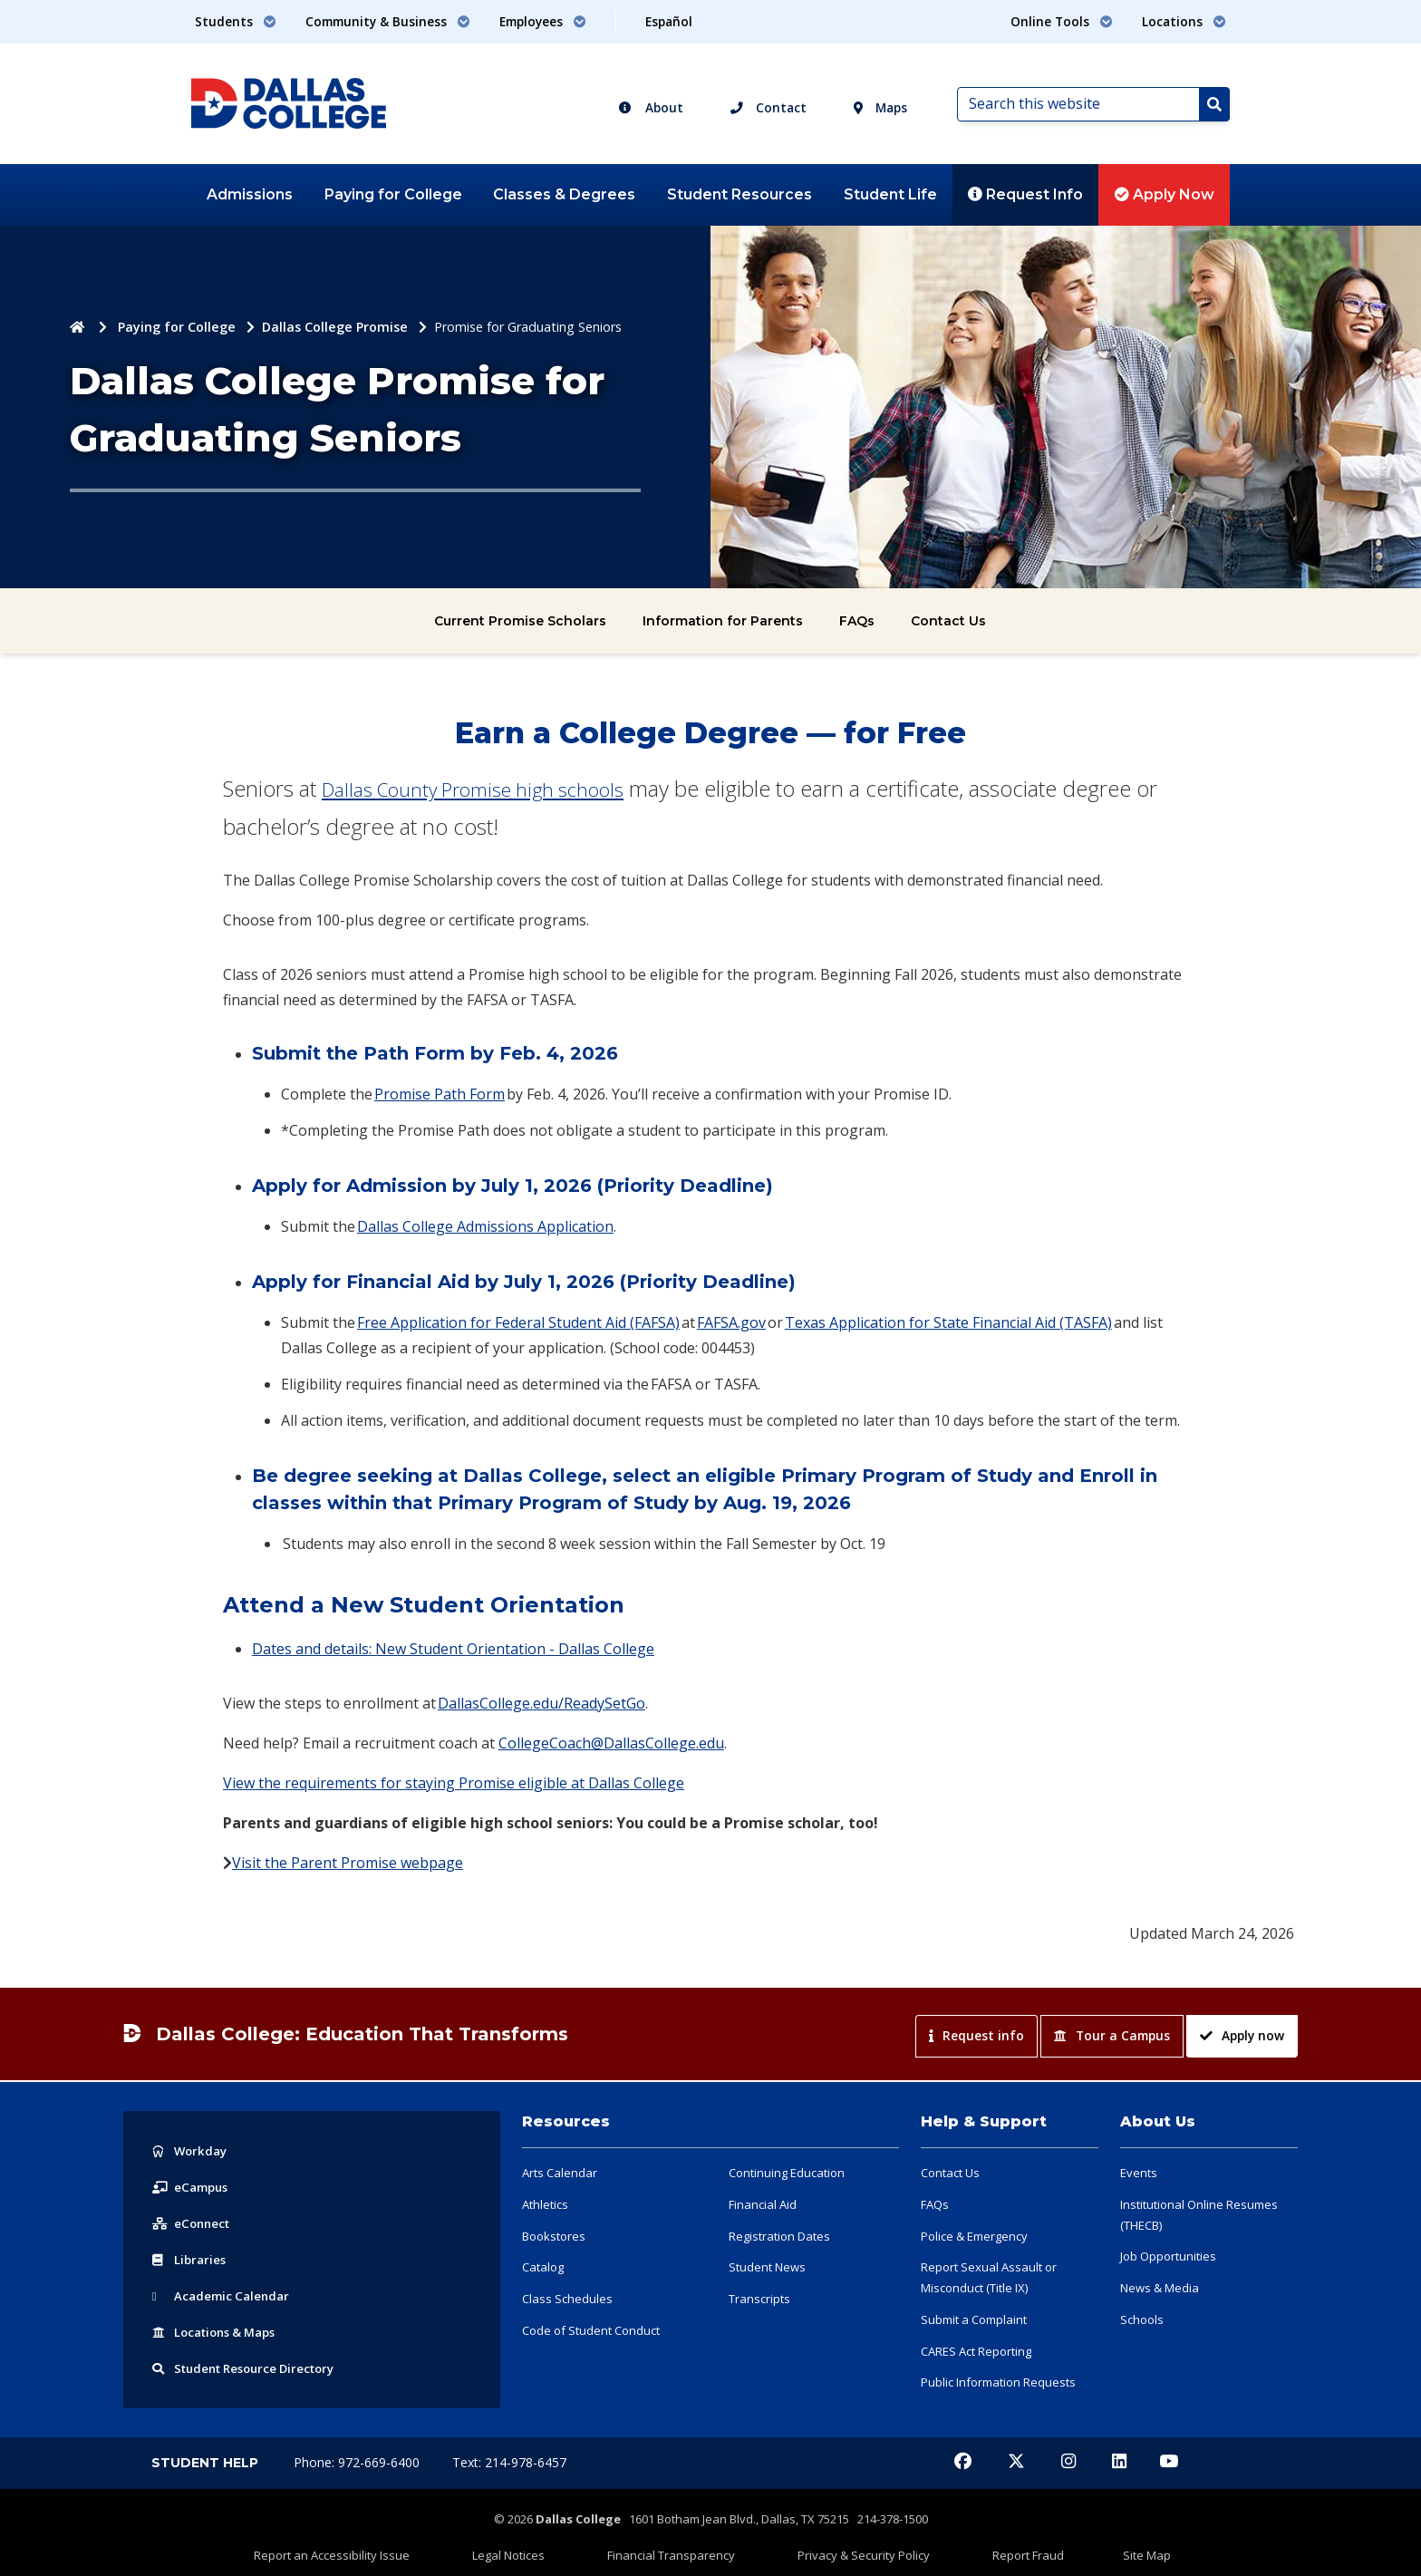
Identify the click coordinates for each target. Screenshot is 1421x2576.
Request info (976, 2035)
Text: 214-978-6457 (509, 2462)
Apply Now (1164, 194)
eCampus (192, 2186)
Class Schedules (567, 2298)
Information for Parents (723, 621)
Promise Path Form (439, 1094)
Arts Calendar (559, 2172)
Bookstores (553, 2236)
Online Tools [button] (1061, 21)
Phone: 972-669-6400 (358, 2462)
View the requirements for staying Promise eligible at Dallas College (453, 1783)
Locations (219, 2331)
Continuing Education (787, 2172)
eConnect (193, 2223)
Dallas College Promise (335, 326)
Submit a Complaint (974, 2319)
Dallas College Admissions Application (485, 1226)
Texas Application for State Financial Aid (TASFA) (948, 1322)
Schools (1142, 2319)
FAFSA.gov (731, 1322)
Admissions (250, 194)
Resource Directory (250, 2368)
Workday (191, 2150)
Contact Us (948, 621)
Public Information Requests (998, 2382)
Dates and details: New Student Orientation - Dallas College (453, 1649)
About (650, 107)
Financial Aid (763, 2204)
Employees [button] (542, 21)
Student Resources (739, 194)
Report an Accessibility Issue (425, 2546)
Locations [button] (1184, 21)
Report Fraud (973, 2546)
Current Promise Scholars (520, 621)
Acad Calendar (223, 2295)
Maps (880, 107)
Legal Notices (564, 2546)
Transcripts (759, 2298)
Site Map (1054, 2546)
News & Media (1159, 2288)
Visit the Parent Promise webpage (347, 1863)
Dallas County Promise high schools (492, 788)
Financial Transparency (690, 2546)
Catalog (543, 2267)
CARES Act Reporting (976, 2351)
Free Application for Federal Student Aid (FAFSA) (518, 1322)
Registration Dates (779, 2236)
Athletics (545, 2204)
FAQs (857, 621)
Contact (768, 107)
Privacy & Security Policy (845, 2546)
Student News (767, 2267)
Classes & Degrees (564, 194)
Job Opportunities (1168, 2256)
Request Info (1025, 194)
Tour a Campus (1112, 2035)
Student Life (890, 194)
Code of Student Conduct (591, 2330)
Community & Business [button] (387, 21)
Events (1138, 2172)
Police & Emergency (974, 2236)
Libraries (190, 2259)
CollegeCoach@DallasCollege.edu (611, 1743)
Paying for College (393, 194)
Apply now (1242, 2035)
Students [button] (235, 21)
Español (668, 21)
